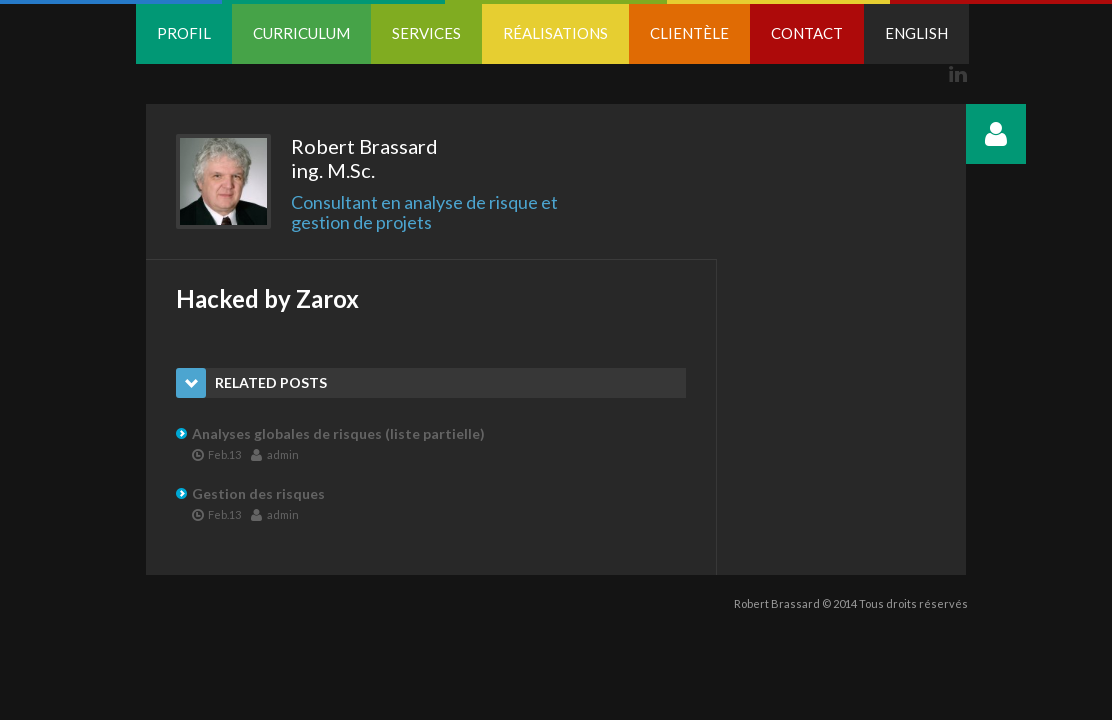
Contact (807, 33)
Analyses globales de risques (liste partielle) (338, 433)
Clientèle (689, 33)
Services (426, 33)
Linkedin (958, 74)
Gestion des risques (258, 493)
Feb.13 (216, 454)
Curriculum (301, 33)
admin (275, 454)
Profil (184, 33)
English (916, 33)
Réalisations (555, 33)
